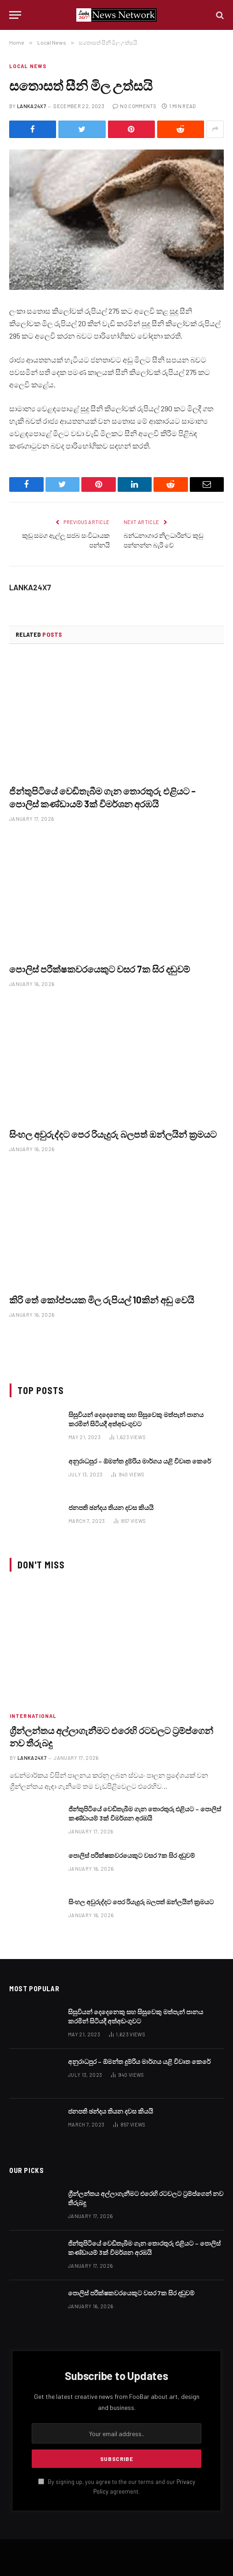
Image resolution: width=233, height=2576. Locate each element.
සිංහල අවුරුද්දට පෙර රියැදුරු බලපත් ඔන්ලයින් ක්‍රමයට (112, 1134)
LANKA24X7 (31, 106)
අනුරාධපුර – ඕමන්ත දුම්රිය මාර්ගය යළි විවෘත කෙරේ (139, 1461)
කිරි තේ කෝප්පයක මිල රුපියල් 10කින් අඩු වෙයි (101, 1299)
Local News (27, 66)
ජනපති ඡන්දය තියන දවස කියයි (110, 1507)
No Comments (134, 106)
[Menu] (15, 15)
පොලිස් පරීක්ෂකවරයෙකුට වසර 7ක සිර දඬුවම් (99, 968)
